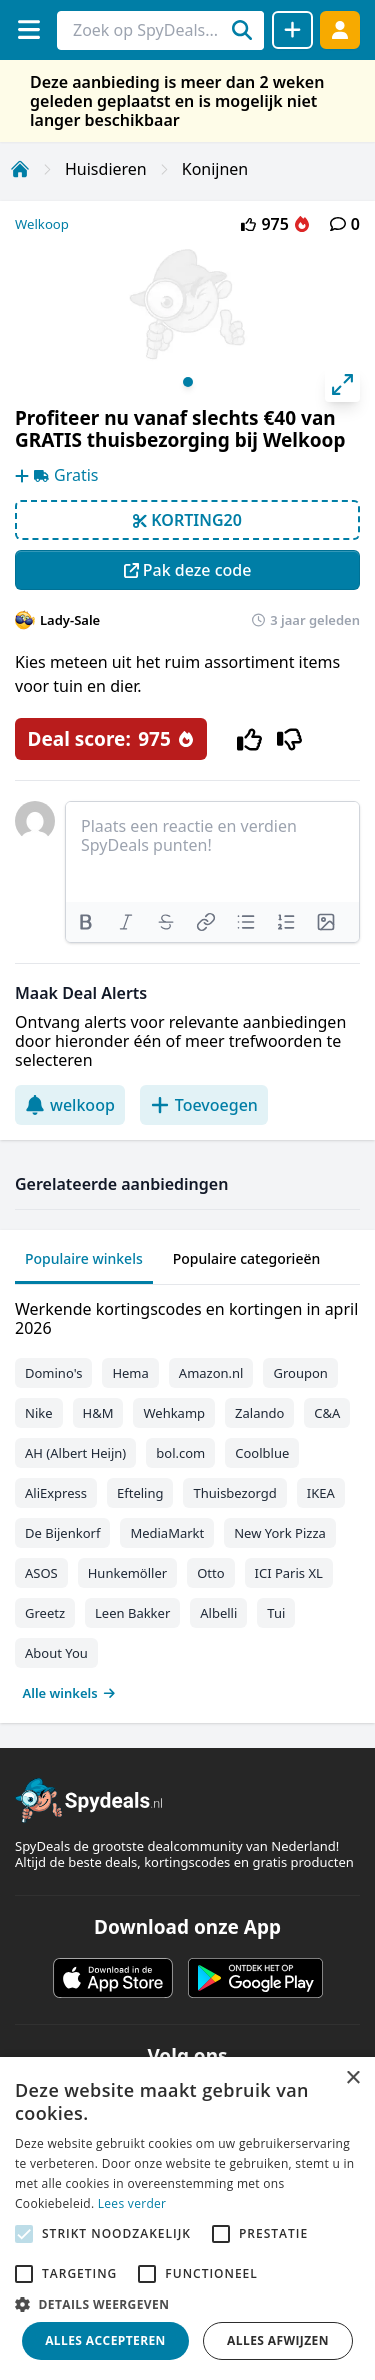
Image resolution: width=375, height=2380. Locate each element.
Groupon (300, 1373)
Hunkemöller (127, 1573)
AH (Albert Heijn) (75, 1453)
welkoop (70, 1105)
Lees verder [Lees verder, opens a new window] (132, 2203)
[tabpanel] (187, 1496)
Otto (210, 1573)
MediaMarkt (167, 1533)
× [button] (352, 2078)
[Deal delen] (292, 30)
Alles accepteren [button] (105, 2340)
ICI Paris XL (289, 1573)
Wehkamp (174, 1413)
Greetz (45, 1613)
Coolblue (262, 1453)
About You (56, 1653)
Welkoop (42, 224)
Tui (276, 1613)
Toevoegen (204, 1105)
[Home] (20, 169)
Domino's (53, 1373)
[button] (187, 2304)
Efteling (140, 1493)
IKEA (321, 1493)
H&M (98, 1413)
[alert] (187, 2218)
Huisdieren (106, 169)
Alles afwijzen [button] (278, 2340)
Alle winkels (69, 1693)
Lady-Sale (70, 620)
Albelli (218, 1613)
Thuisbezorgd (234, 1493)
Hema (130, 1373)
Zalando (259, 1413)
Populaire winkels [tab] (84, 1258)
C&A (327, 1413)
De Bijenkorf (62, 1533)
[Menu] (28, 29)
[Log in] (340, 29)
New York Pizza (280, 1533)
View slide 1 (188, 382)
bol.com (180, 1453)
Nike (39, 1413)
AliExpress (56, 1493)
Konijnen (215, 169)
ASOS (41, 1573)
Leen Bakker (132, 1613)
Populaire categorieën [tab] (247, 1258)
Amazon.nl (211, 1373)
